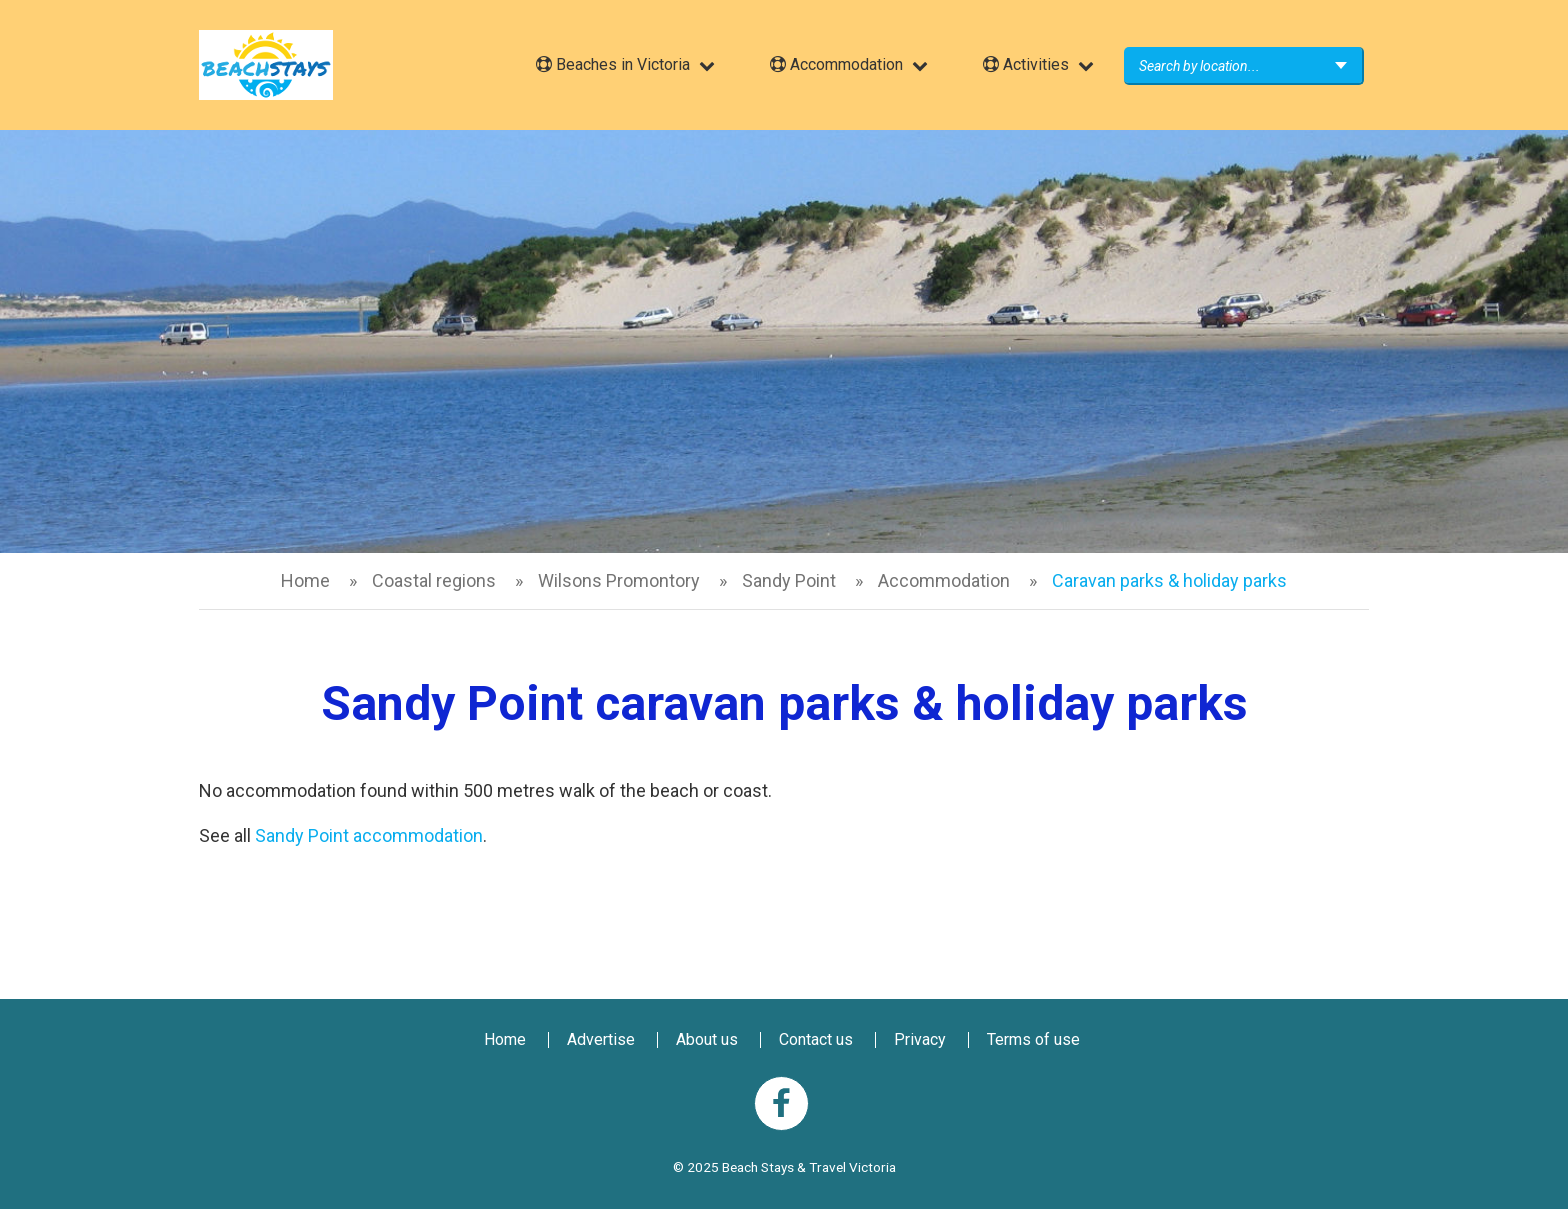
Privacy (920, 1039)
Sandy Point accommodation (369, 835)
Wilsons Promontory (619, 580)
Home (305, 580)
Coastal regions (434, 580)
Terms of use (1033, 1039)
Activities (1026, 64)
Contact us (816, 1039)
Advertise (601, 1039)
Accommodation (836, 64)
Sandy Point (789, 580)
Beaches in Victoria (613, 64)
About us (707, 1039)
